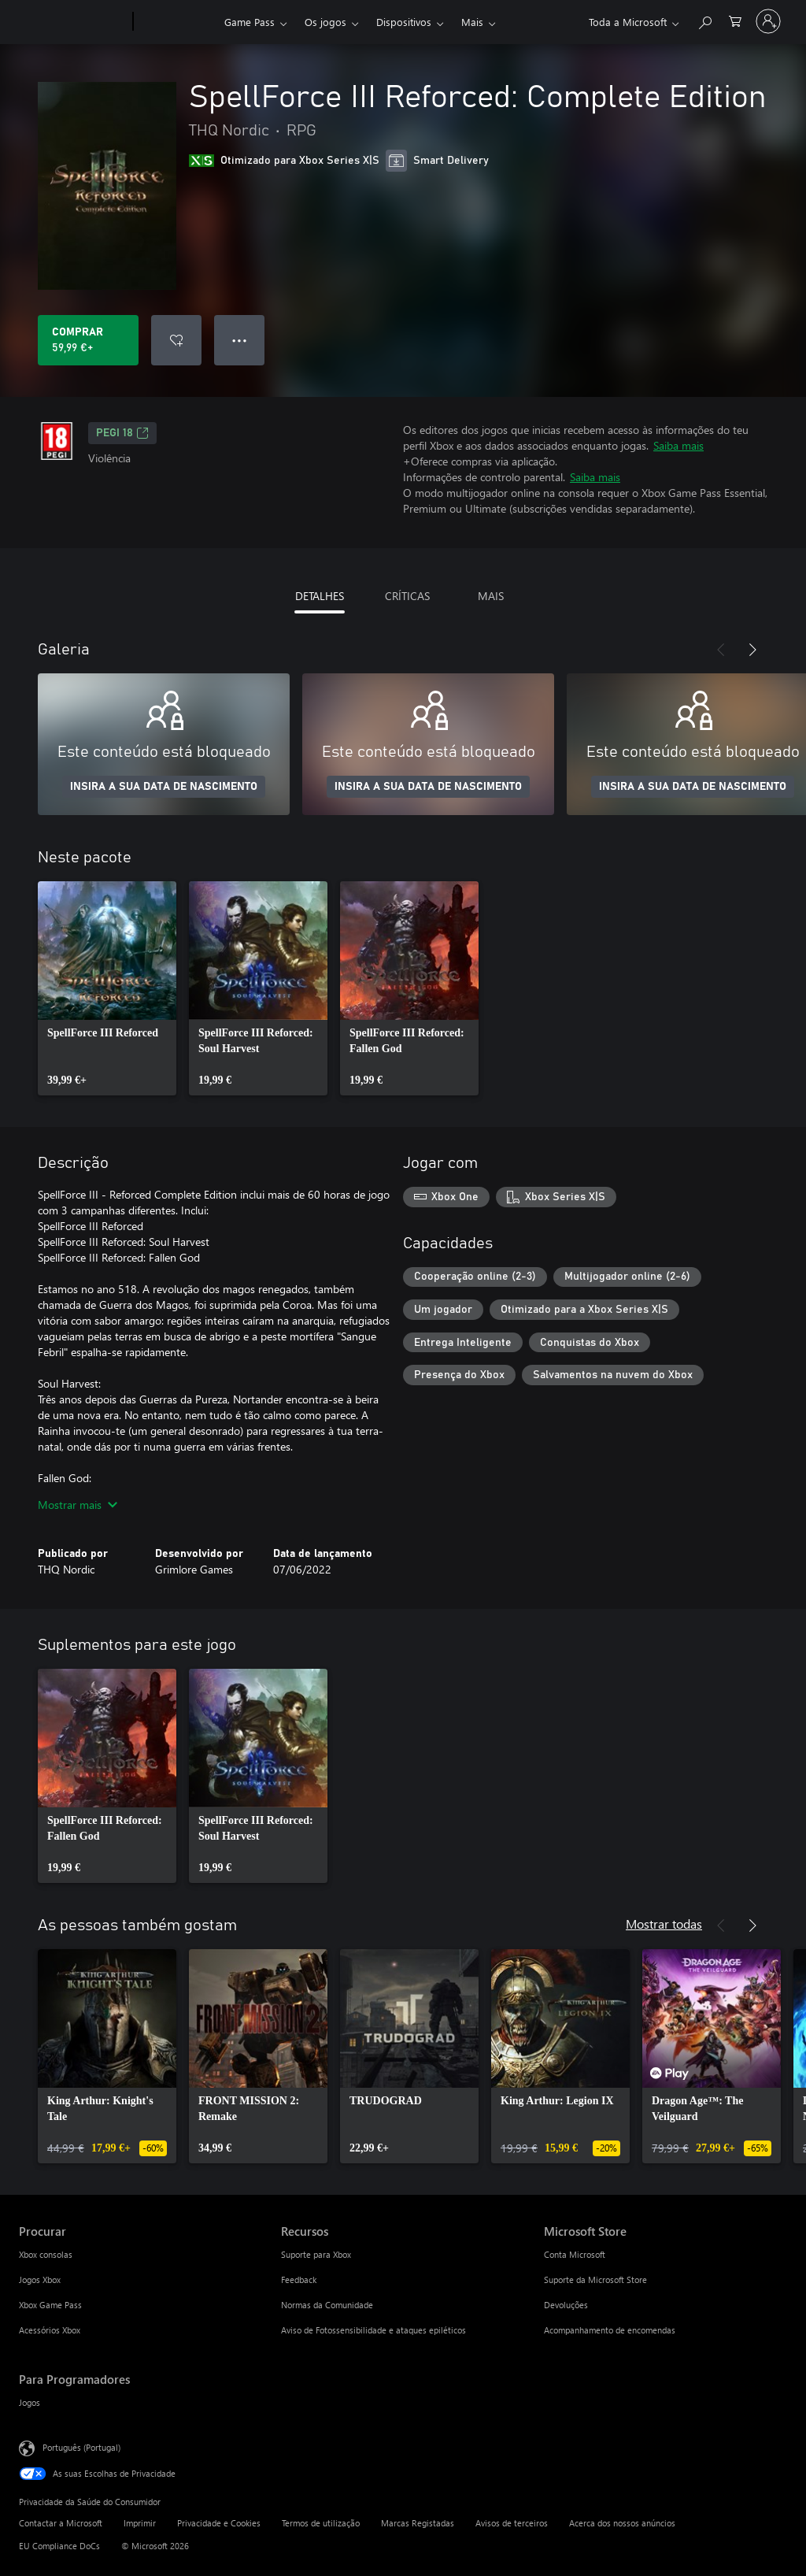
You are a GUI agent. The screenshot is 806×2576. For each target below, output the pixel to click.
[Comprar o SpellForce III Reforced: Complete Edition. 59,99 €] (88, 340)
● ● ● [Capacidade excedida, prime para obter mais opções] (239, 339)
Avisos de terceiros (511, 2523)
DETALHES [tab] (319, 595)
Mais (472, 21)
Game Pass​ (249, 21)
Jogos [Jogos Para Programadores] (29, 2402)
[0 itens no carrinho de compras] (735, 20)
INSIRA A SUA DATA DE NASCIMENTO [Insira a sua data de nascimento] (163, 786)
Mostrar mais (77, 1504)
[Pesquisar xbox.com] (704, 20)
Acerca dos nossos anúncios (622, 2523)
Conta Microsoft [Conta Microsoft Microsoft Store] (574, 2254)
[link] (107, 988)
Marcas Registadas (417, 2523)
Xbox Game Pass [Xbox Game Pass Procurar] (50, 2305)
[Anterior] (721, 650)
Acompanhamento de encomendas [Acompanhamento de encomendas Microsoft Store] (609, 2330)
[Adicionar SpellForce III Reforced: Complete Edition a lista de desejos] (176, 340)
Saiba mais (678, 445)
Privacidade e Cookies (219, 2523)
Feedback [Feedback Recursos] (298, 2279)
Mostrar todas (664, 1923)
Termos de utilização (321, 2523)
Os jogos (325, 21)
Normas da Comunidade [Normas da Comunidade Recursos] (327, 2305)
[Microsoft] (73, 22)
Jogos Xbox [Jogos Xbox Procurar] (40, 2279)
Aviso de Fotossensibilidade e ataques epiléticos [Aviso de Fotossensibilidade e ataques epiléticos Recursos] (373, 2330)
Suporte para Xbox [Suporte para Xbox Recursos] (316, 2254)
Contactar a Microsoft (60, 2523)
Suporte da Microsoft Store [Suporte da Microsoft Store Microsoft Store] (595, 2279)
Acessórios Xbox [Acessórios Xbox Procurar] (49, 2330)
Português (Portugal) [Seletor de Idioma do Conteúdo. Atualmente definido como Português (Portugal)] (81, 2447)
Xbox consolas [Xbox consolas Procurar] (45, 2254)
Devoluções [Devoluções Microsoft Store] (566, 2305)
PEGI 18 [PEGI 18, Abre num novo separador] (122, 433)
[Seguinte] (752, 650)
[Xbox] (177, 22)
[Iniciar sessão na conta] (768, 21)
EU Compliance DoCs (59, 2546)
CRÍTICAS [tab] (407, 595)
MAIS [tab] (491, 595)
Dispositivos (403, 21)
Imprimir (140, 2523)
